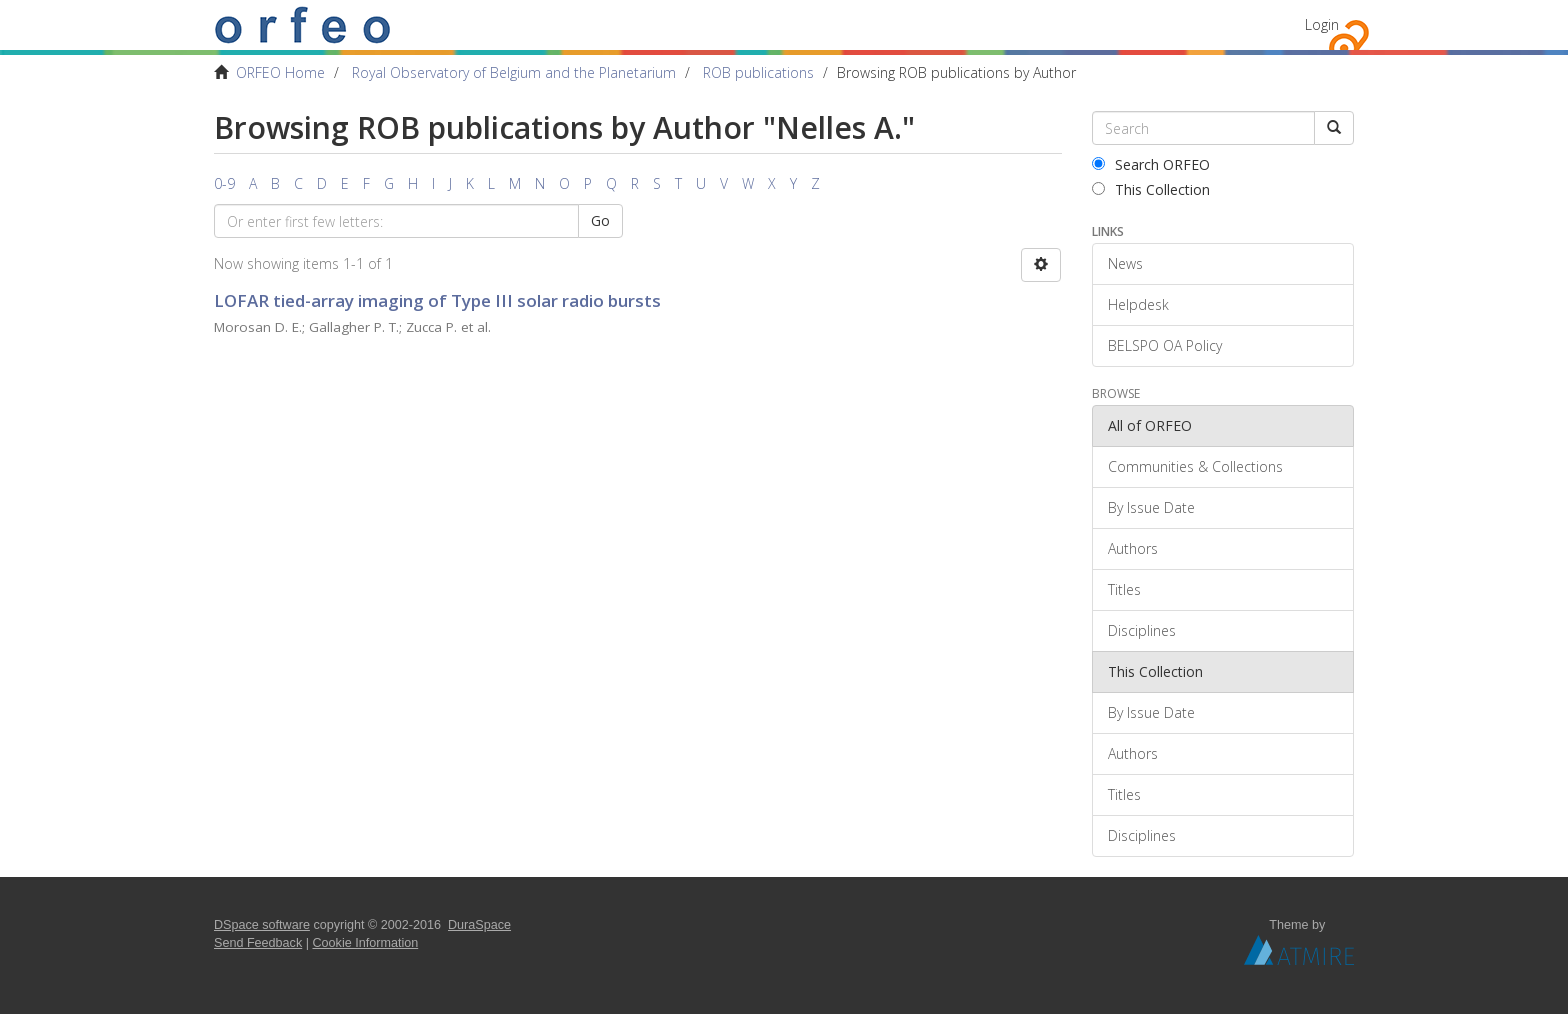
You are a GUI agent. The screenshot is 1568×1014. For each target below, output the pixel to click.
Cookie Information (366, 943)
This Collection (1151, 189)
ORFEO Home (280, 72)
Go (600, 220)
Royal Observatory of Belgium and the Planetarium (514, 72)
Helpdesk (1138, 304)
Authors (1133, 548)
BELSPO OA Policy (1165, 345)
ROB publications (758, 72)
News (1125, 263)
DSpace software (262, 925)
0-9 (224, 183)
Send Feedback (258, 943)
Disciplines (1142, 630)
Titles (1124, 589)
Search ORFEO (1151, 164)
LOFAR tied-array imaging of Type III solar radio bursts (437, 300)
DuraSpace (479, 925)
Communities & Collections (1195, 466)
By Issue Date (1151, 507)
